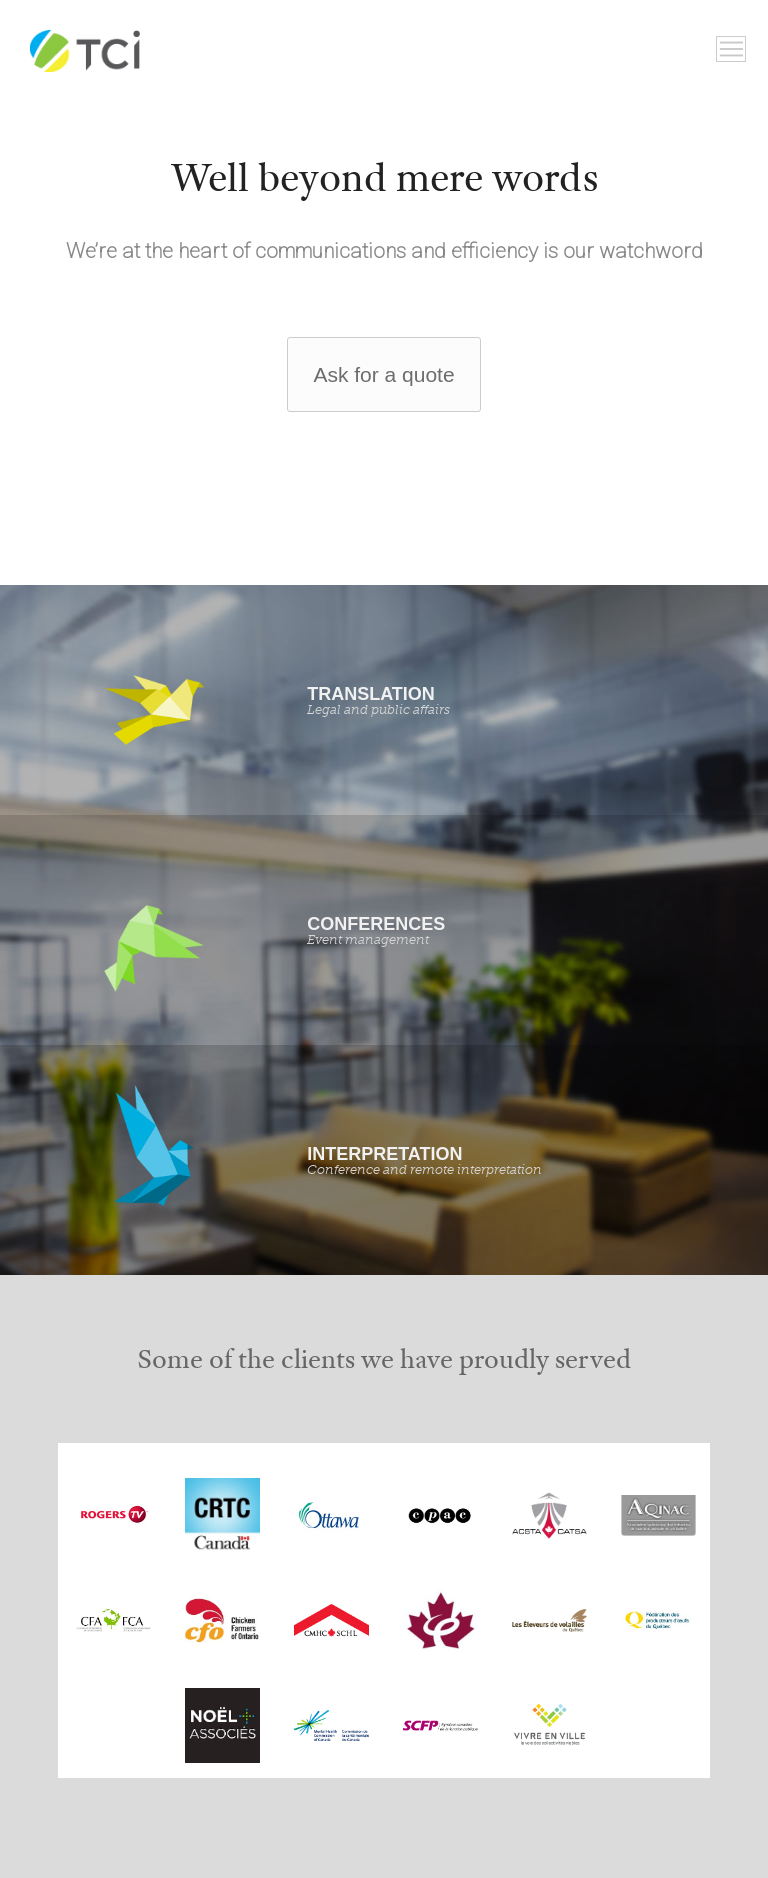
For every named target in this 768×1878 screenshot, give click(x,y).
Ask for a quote (383, 374)
